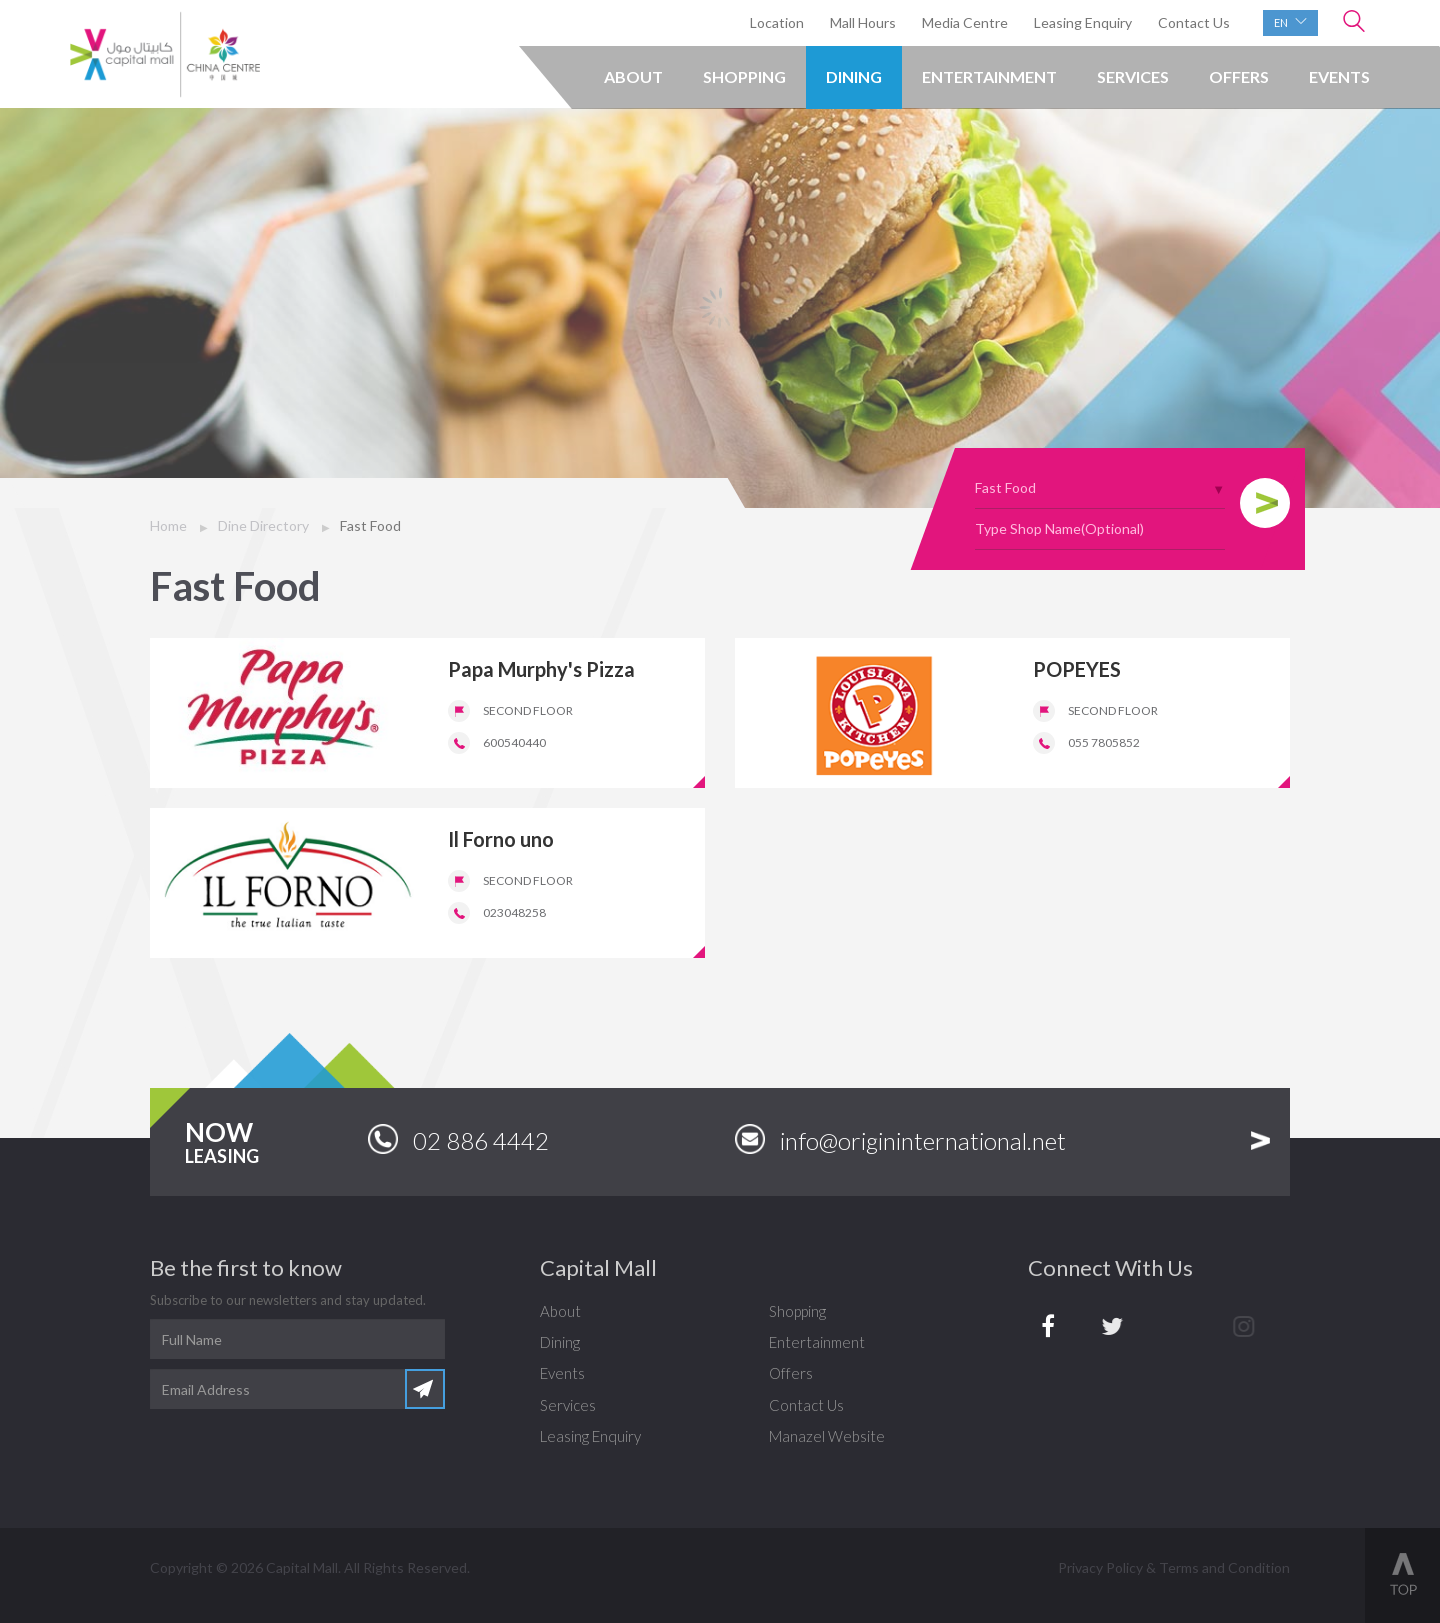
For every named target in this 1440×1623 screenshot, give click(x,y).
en (1290, 22)
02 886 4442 (458, 1139)
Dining (854, 76)
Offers (1239, 76)
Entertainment (989, 76)
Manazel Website (827, 1436)
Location (777, 22)
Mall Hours (863, 22)
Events (1339, 76)
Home (168, 525)
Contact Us (1194, 22)
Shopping (744, 76)
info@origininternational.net (900, 1139)
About (633, 76)
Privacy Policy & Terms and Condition (1174, 1567)
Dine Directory (263, 525)
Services (1133, 76)
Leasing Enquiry (1083, 22)
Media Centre (965, 22)
